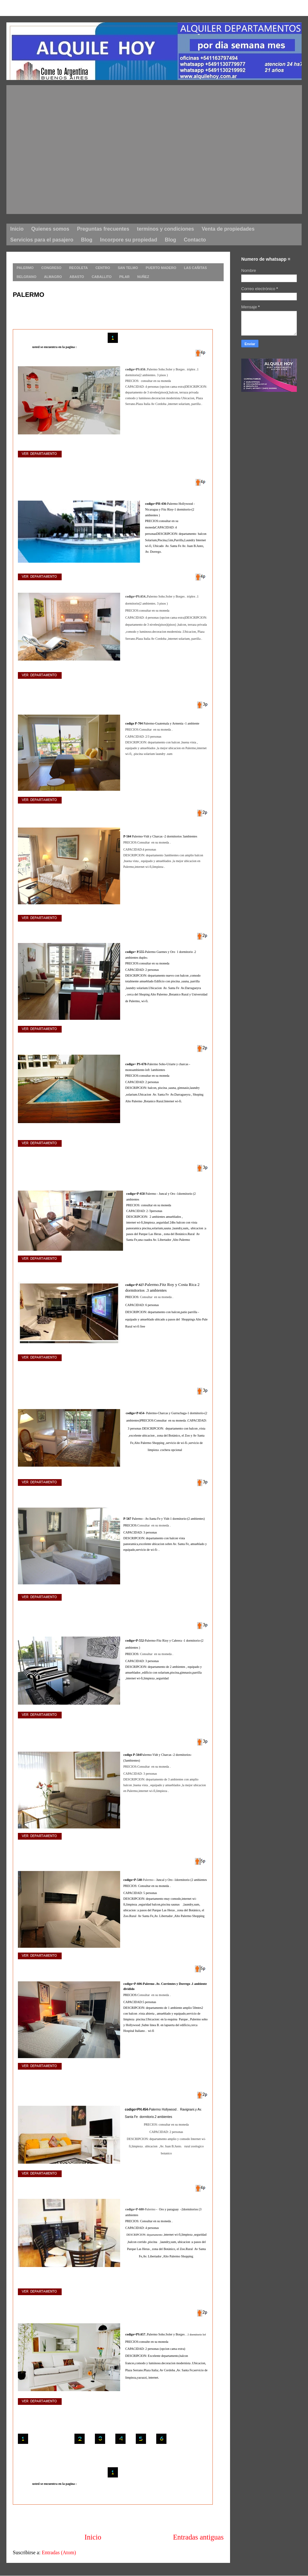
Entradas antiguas (198, 2537)
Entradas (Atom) (59, 2552)
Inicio (93, 2537)
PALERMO (28, 294)
